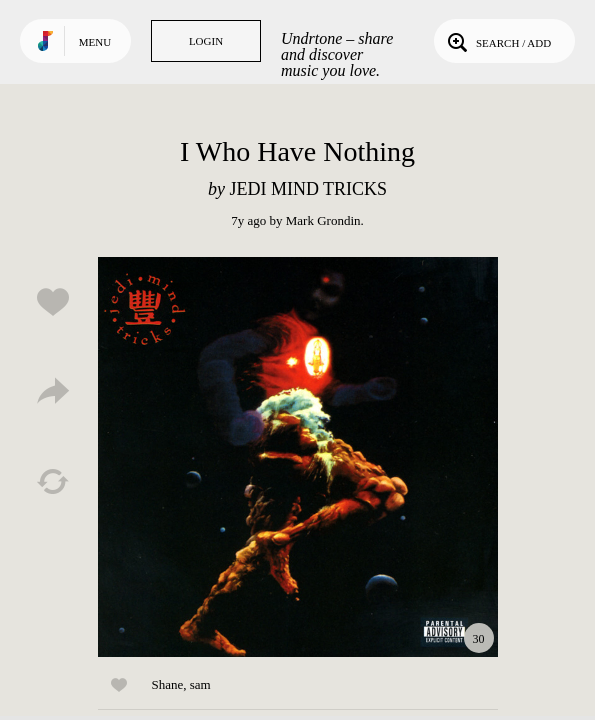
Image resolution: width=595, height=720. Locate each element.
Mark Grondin (323, 220)
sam (200, 684)
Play (298, 457)
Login (206, 41)
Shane (168, 684)
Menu (95, 42)
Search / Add (497, 41)
